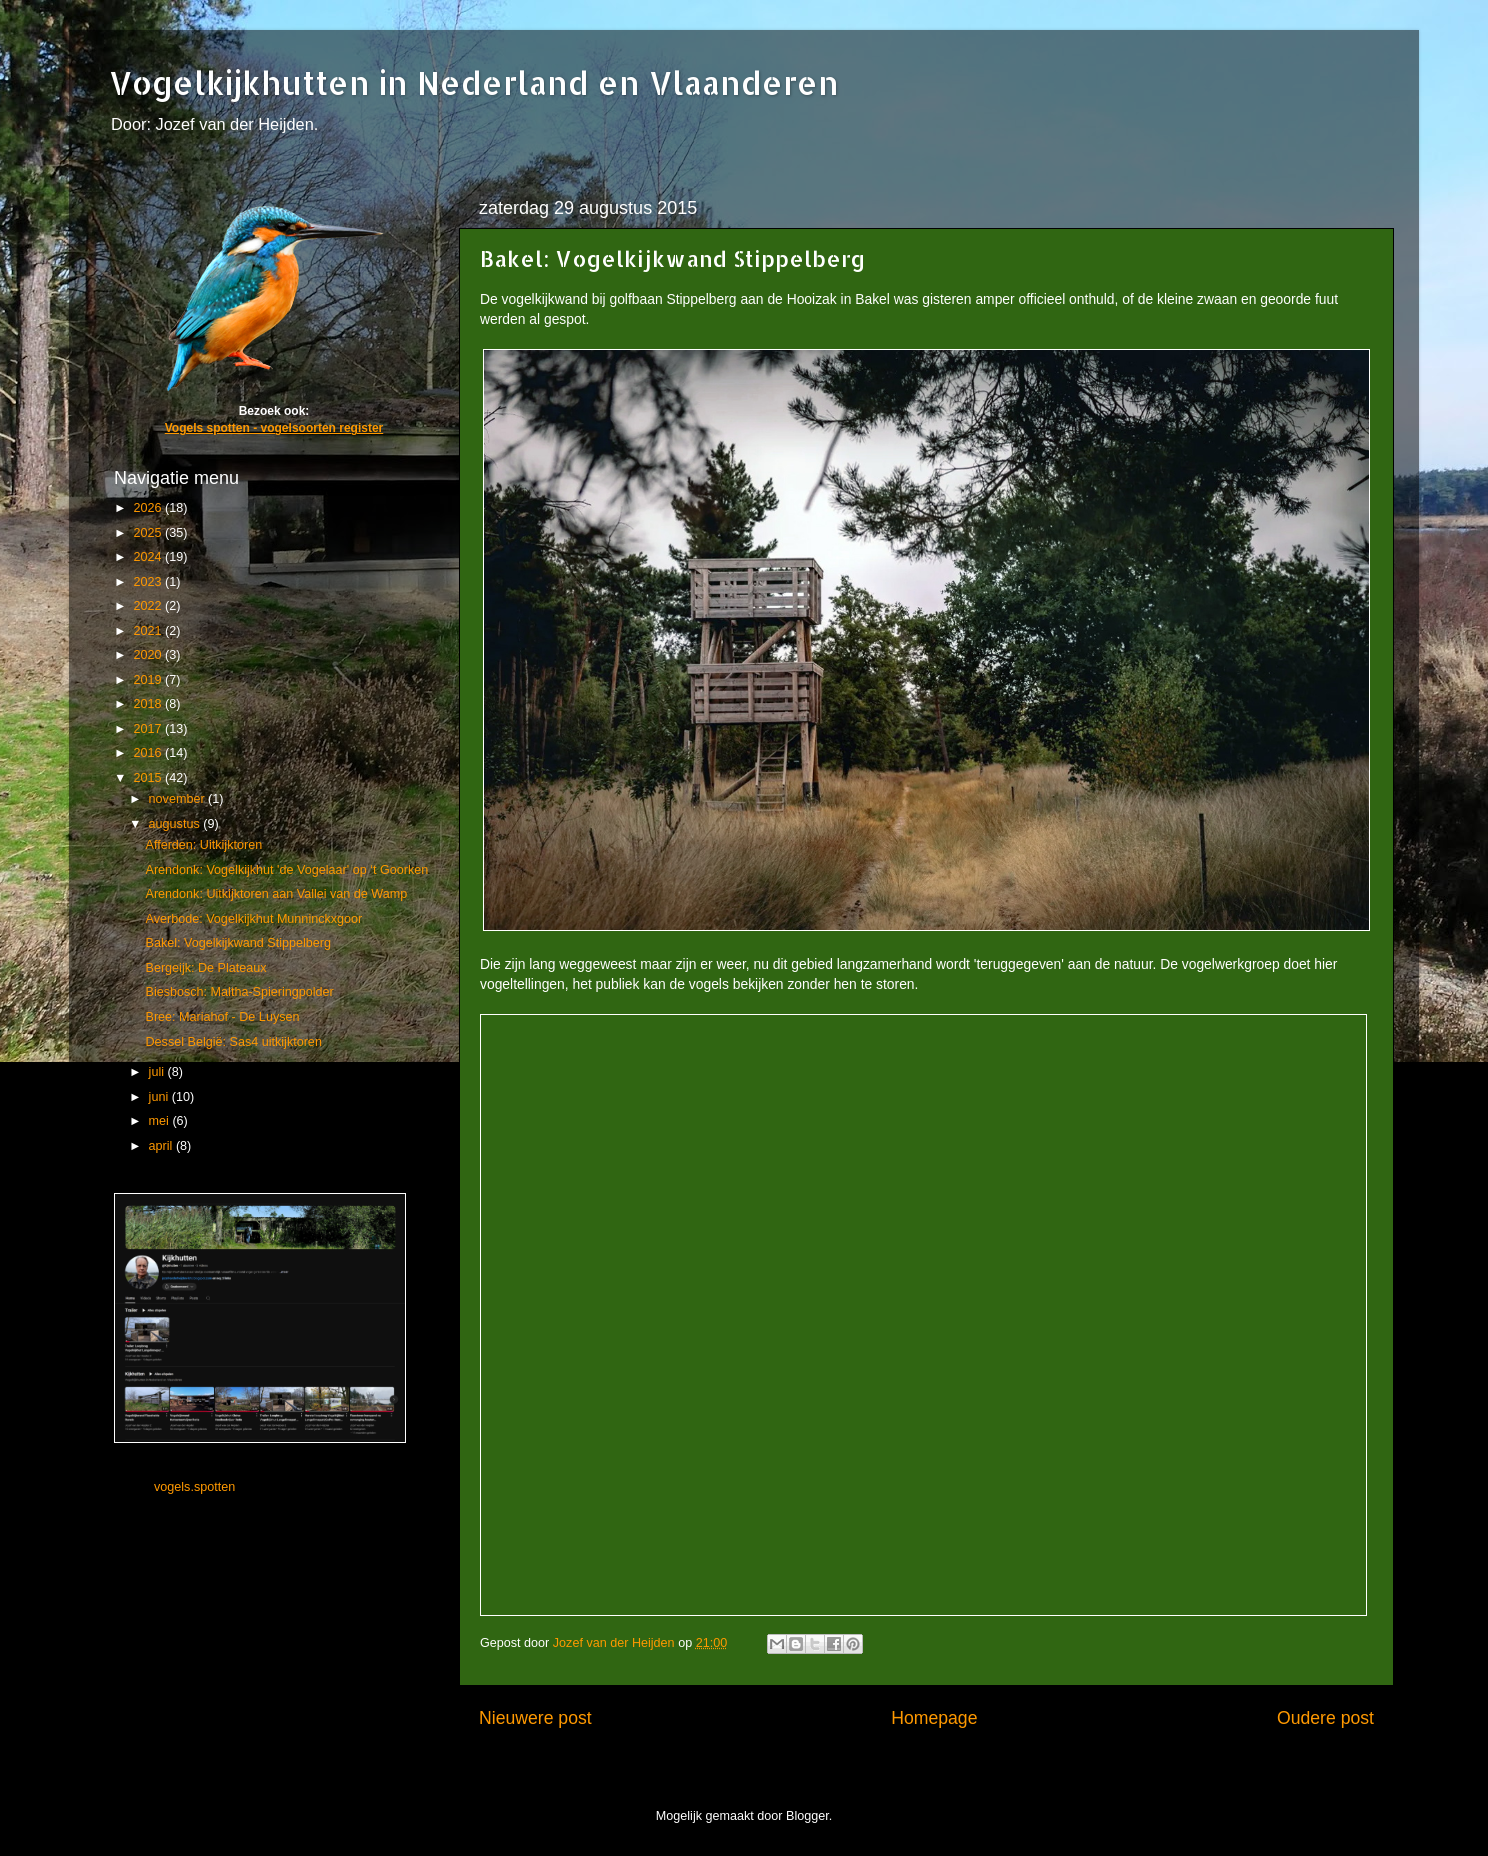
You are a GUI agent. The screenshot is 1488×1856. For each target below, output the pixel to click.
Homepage (934, 1718)
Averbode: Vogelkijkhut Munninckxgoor (253, 919)
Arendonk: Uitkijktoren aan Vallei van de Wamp (276, 894)
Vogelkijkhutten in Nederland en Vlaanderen (474, 82)
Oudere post (1325, 1718)
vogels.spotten (194, 1487)
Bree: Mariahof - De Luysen (222, 1017)
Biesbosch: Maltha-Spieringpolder (239, 992)
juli (158, 1072)
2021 (149, 631)
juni (160, 1097)
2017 (149, 729)
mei (161, 1121)
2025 (149, 533)
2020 (149, 655)
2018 (149, 704)
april (162, 1146)
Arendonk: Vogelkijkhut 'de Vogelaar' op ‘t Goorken (286, 870)
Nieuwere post (535, 1718)
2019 (149, 680)
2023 (149, 582)
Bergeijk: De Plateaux (205, 968)
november (179, 799)
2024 (149, 557)
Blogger (807, 1816)
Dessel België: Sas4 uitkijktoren (233, 1042)
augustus (176, 824)
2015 (149, 778)
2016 (149, 753)
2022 (149, 606)
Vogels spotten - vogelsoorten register (274, 428)
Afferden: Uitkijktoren (203, 845)
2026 (149, 508)
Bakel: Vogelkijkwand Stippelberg (238, 943)
